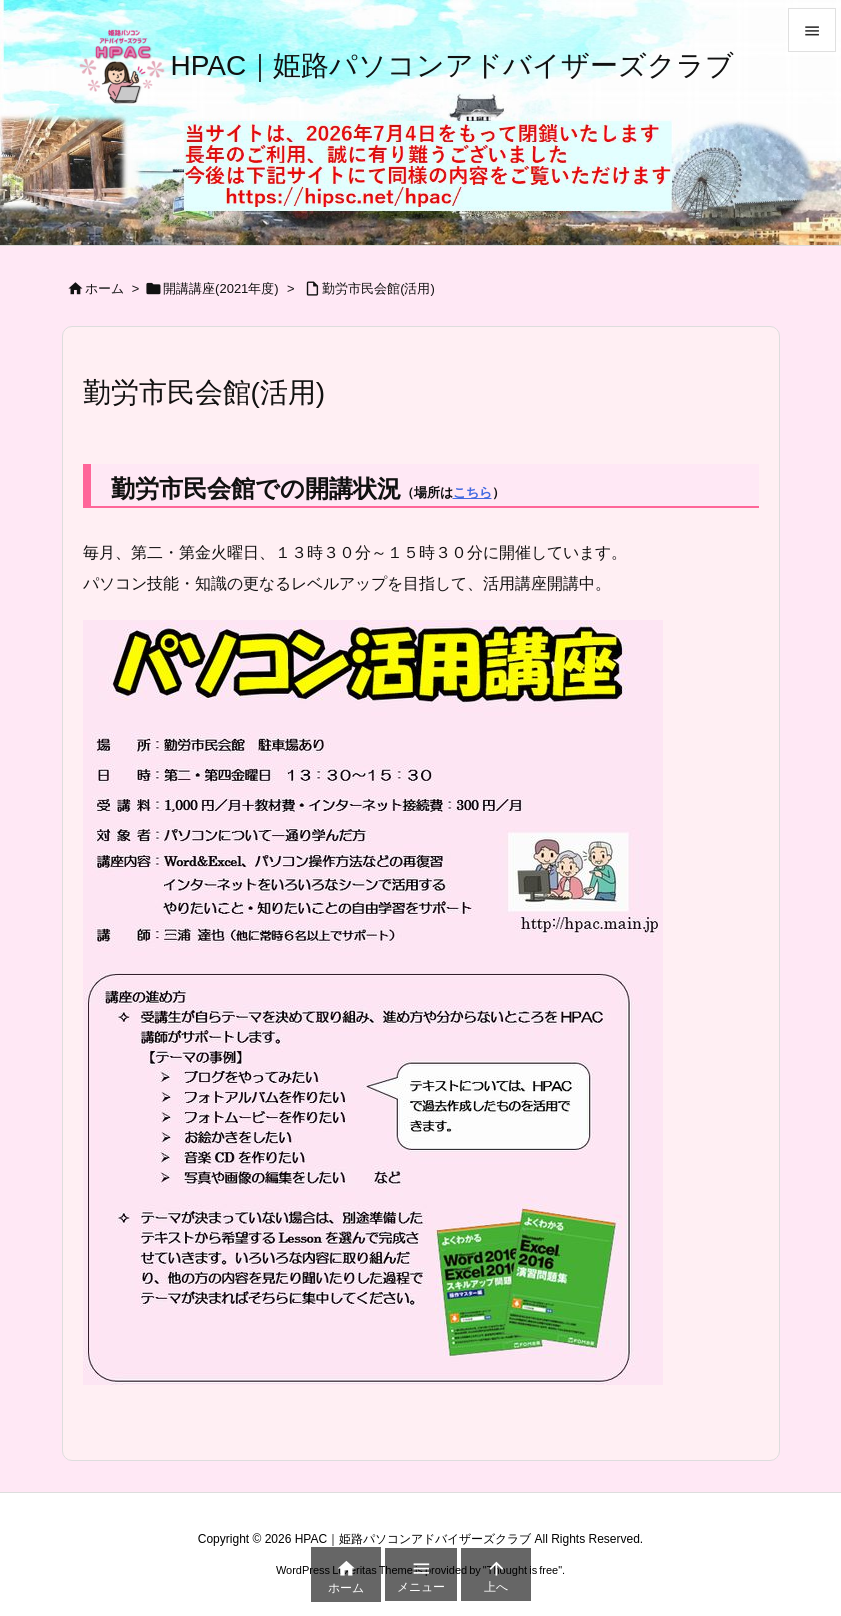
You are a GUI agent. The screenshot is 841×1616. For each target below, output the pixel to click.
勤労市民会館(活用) (378, 288)
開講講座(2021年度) (221, 288)
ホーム (104, 288)
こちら (472, 492)
